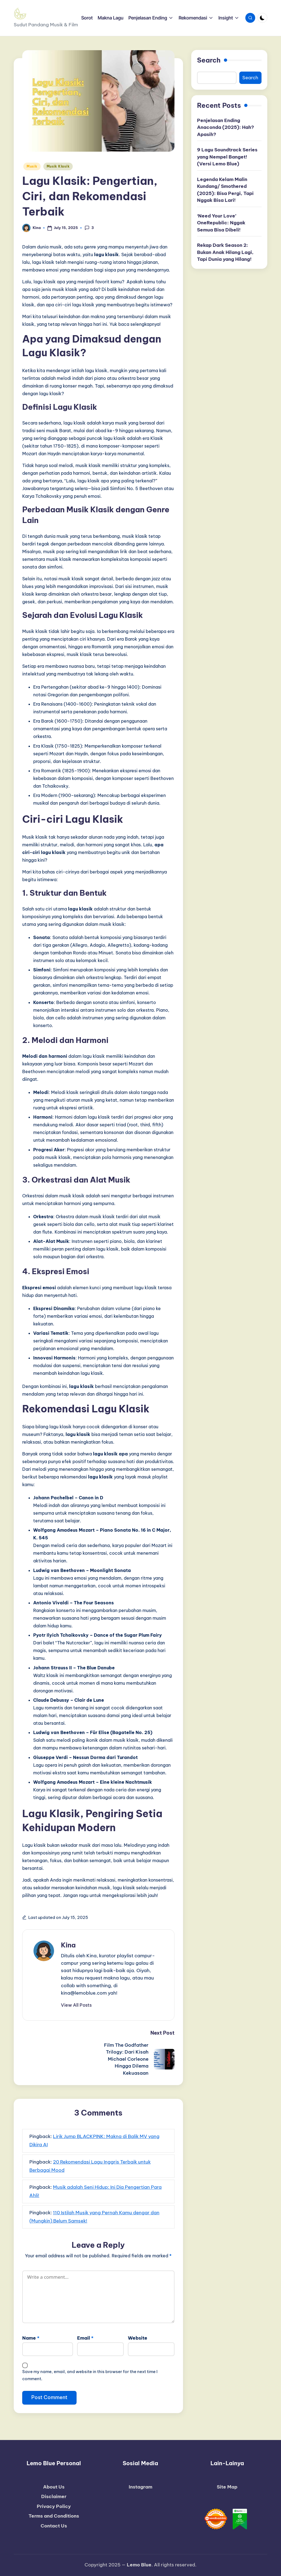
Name (31, 2338)
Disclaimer (53, 2496)
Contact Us (54, 2526)
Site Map (227, 2487)
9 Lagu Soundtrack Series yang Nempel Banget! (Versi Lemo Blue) (227, 157)
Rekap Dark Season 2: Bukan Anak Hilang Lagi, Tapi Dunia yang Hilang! (225, 252)
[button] (76, 2005)
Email (85, 2338)
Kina (68, 1945)
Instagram (140, 2487)
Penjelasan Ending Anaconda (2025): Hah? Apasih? (225, 127)
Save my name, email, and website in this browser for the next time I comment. (90, 2375)
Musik (32, 166)
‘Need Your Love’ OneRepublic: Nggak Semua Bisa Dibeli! (221, 223)
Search (209, 60)
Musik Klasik (58, 166)
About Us (53, 2487)
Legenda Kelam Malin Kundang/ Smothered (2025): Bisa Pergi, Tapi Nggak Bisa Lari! (225, 189)
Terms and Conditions (54, 2516)
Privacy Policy (54, 2506)
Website (137, 2338)
